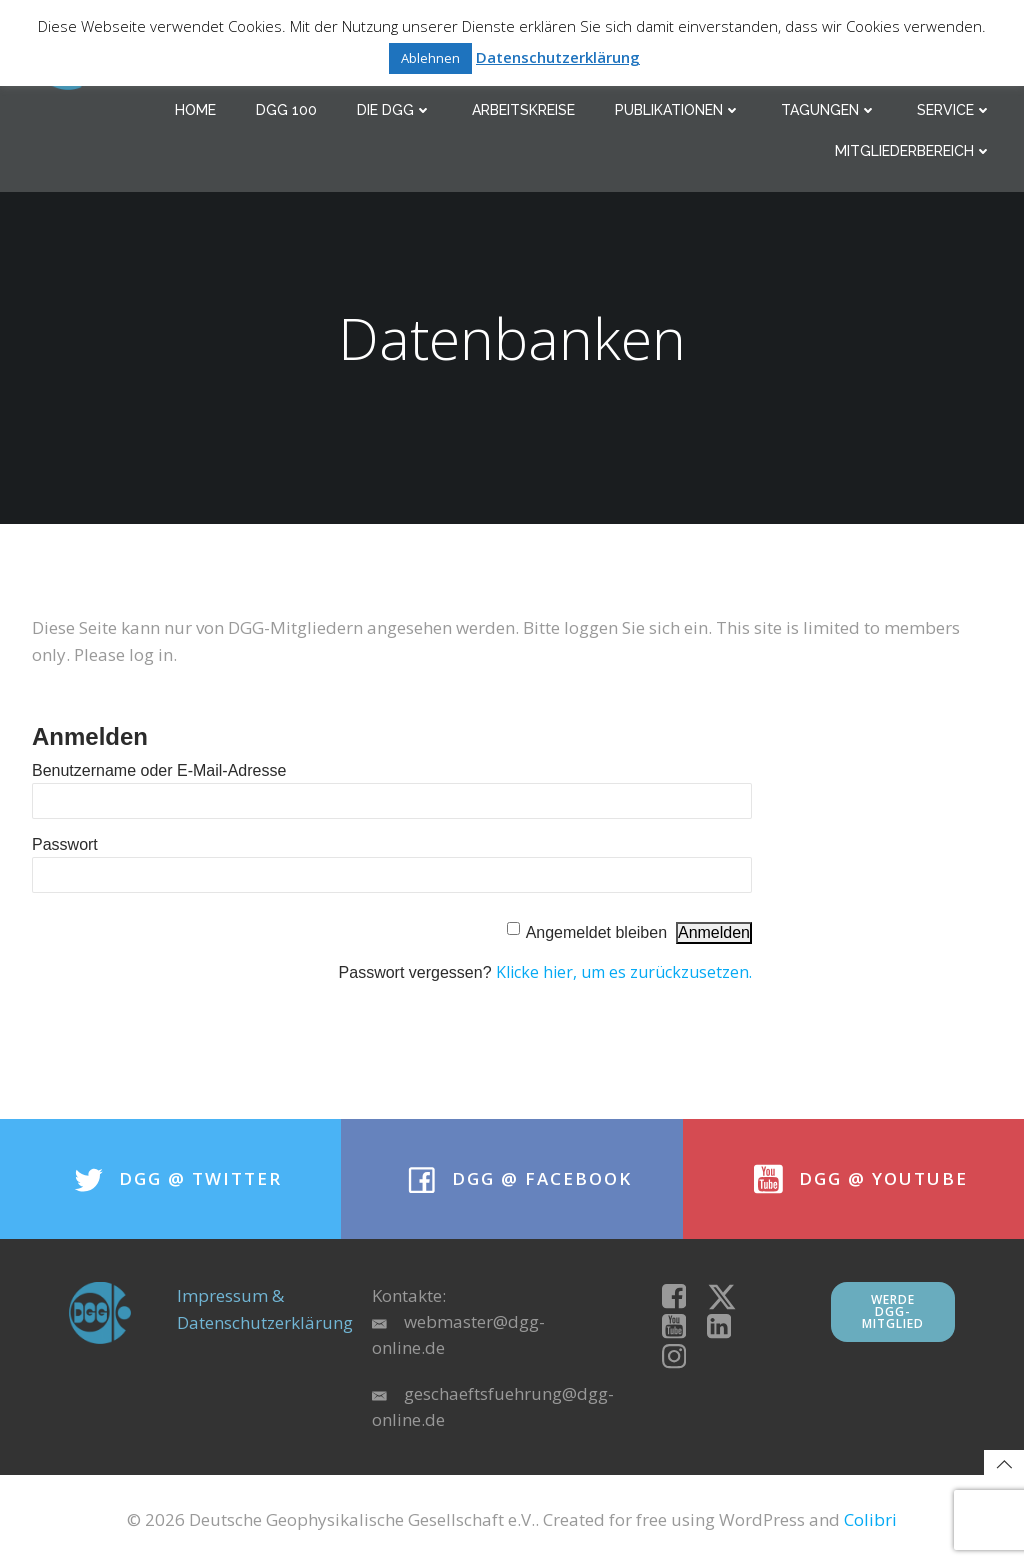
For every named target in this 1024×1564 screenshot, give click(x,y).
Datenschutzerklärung (558, 57)
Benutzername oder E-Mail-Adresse (159, 770)
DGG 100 (286, 110)
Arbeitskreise (523, 110)
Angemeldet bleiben (596, 932)
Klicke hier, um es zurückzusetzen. (624, 972)
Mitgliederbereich (913, 151)
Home (195, 110)
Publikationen (678, 110)
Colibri (870, 1519)
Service (954, 110)
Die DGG (394, 110)
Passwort (65, 844)
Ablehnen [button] (430, 58)
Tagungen (829, 110)
